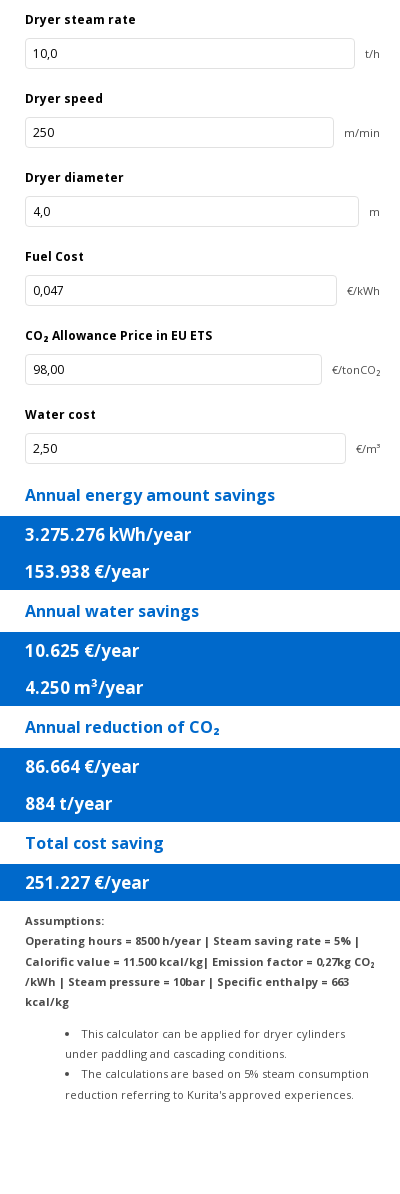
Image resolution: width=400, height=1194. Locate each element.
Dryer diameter (74, 177)
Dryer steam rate (80, 19)
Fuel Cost (54, 256)
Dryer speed (64, 98)
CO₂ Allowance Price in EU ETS (118, 335)
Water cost (60, 414)
